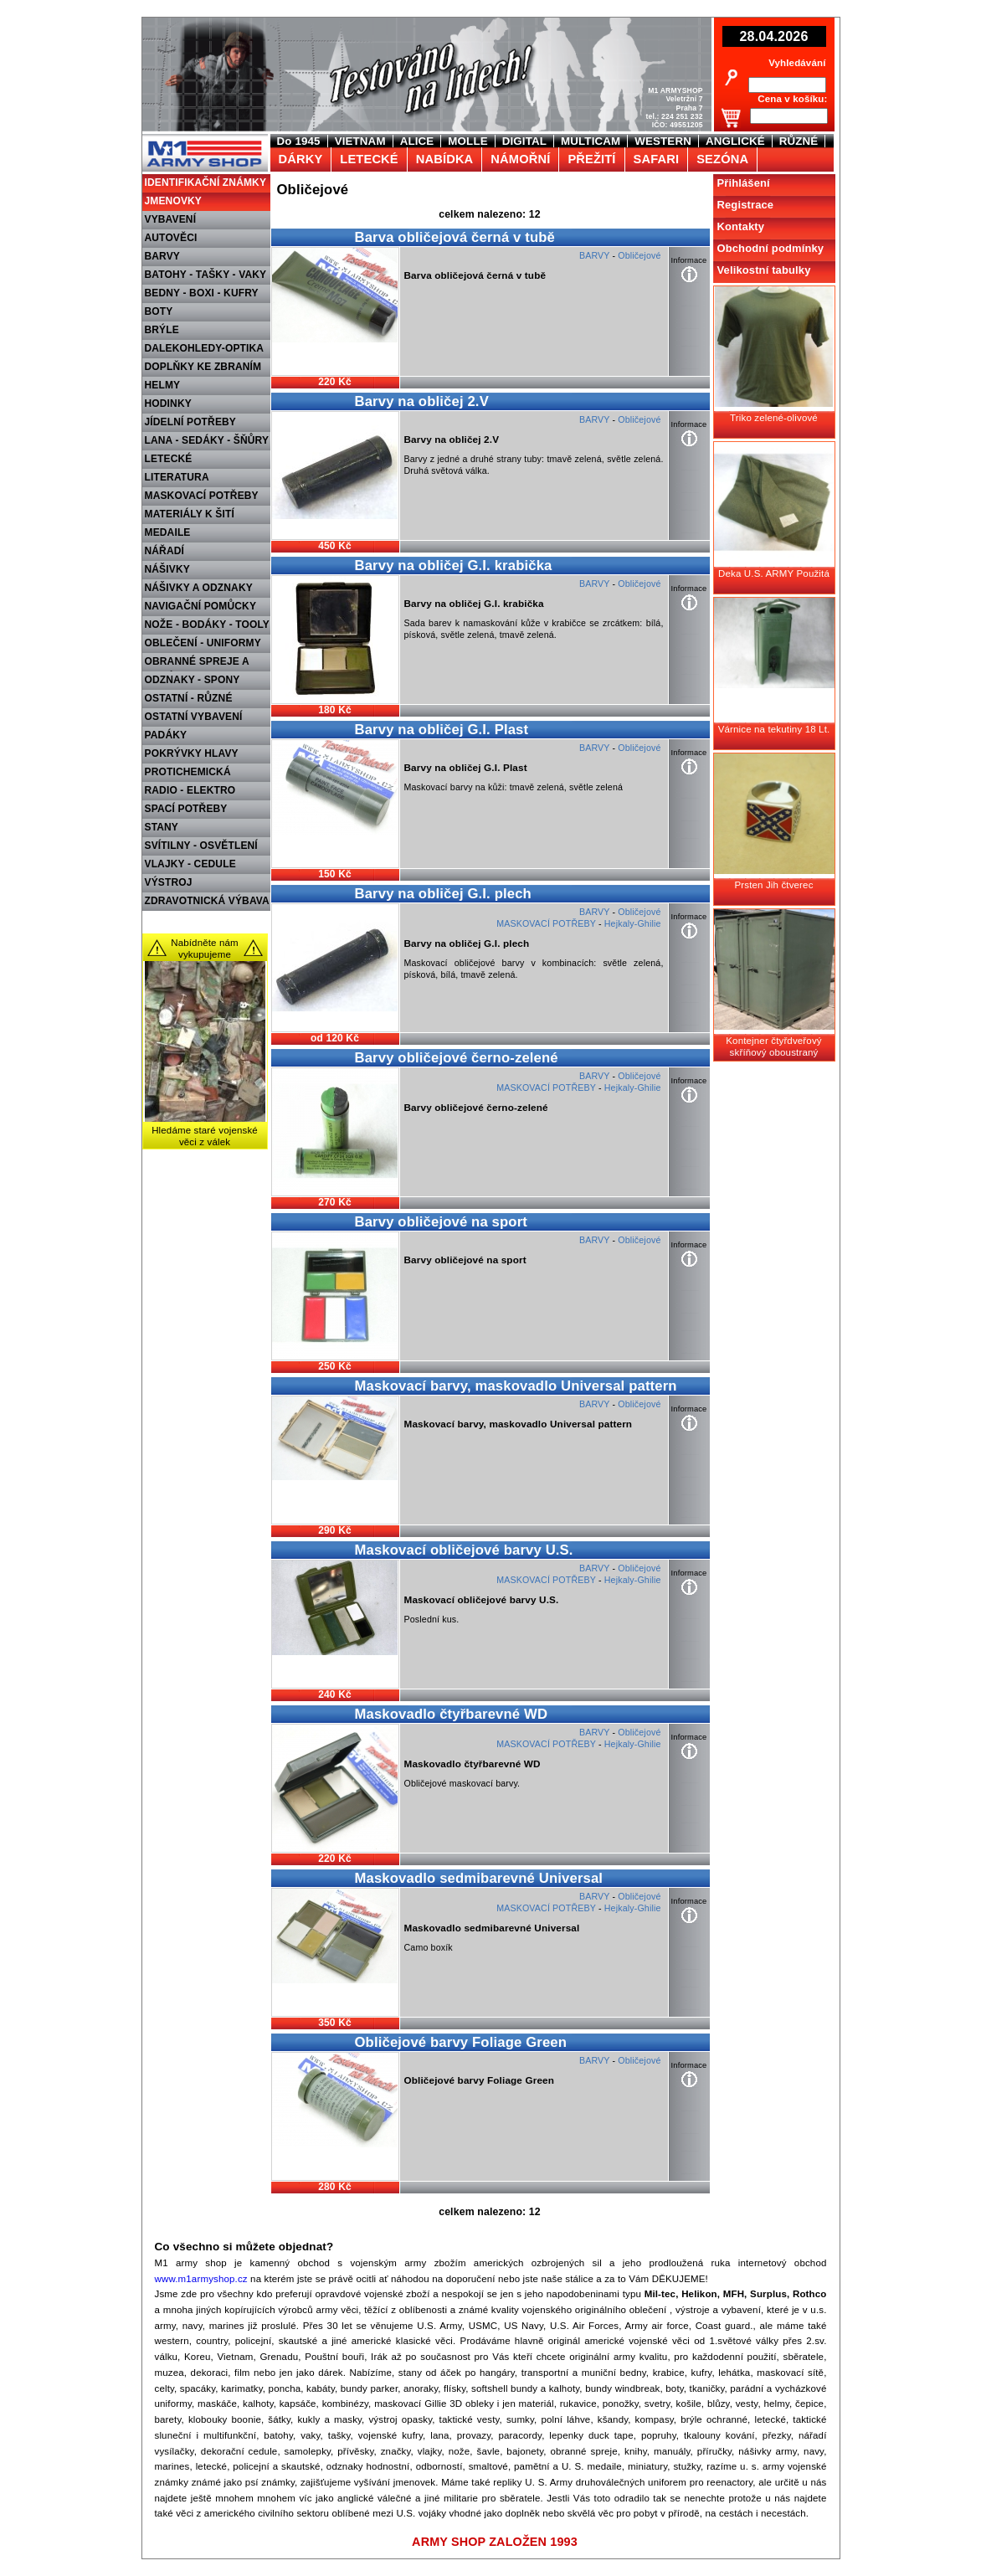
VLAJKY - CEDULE (190, 864)
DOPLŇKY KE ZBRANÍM (203, 367)
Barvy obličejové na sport (441, 1222)
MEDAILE (168, 532)
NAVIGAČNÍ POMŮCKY (201, 606)
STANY (162, 827)
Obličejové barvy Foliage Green (461, 2042)
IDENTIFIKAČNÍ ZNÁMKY (206, 182)
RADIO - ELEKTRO (190, 790)
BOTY (159, 311)
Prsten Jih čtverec (773, 885)
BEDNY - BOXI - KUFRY (202, 293)
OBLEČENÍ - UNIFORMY (203, 643)
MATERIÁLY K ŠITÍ (189, 514)
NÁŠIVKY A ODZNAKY (199, 588)
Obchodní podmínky (770, 248)
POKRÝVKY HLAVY (192, 753)
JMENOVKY (174, 201)
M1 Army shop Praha (203, 141)
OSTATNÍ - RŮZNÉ (189, 698)
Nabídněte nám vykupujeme (205, 948)
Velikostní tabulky (764, 270)
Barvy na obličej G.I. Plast (442, 730)
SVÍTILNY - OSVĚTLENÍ (201, 845)
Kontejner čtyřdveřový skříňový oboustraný (773, 1046)
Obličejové (639, 255)
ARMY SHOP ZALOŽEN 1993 (495, 2541)
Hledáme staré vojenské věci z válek (205, 1136)
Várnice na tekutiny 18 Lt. (774, 729)
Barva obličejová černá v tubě (455, 237)
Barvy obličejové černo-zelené (456, 1058)
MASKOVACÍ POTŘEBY (202, 495)
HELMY (163, 385)
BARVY (163, 256)
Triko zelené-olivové (774, 418)
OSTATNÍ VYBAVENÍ (194, 716)
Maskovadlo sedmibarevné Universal (479, 1878)
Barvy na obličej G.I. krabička (453, 565)
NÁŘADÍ (165, 551)
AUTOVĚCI (171, 238)
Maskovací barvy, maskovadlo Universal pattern (516, 1386)
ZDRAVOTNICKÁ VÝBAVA (207, 901)
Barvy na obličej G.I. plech (443, 894)
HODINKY (168, 403)
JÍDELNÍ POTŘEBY (191, 422)
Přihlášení (743, 183)
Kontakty (741, 226)
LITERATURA (177, 477)
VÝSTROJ (169, 882)
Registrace (745, 204)
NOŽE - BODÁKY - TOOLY (207, 624)
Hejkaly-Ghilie (632, 923)
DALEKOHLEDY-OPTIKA (205, 348)
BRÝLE (162, 330)
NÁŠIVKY (167, 569)
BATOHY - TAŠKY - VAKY (206, 274)
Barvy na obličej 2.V (422, 401)
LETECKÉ (169, 459)
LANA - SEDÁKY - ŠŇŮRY (207, 440)
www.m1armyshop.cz (201, 2279)
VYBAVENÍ (171, 219)
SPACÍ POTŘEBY (186, 809)
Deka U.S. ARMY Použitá (773, 573)
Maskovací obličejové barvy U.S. (464, 1550)
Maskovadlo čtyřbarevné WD (451, 1714)
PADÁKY (166, 735)
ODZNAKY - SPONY (192, 680)
